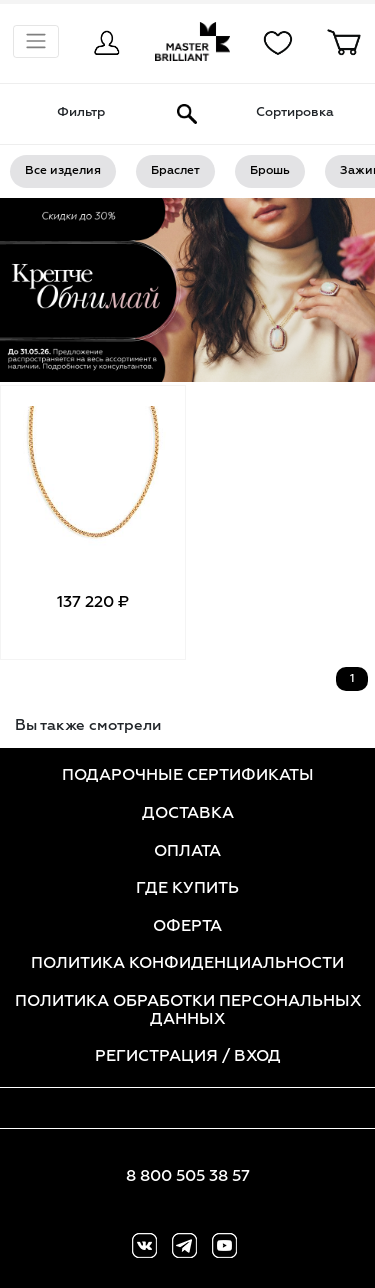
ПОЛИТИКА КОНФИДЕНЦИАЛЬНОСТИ (187, 964)
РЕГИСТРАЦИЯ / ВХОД (188, 1057)
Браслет (175, 171)
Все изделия (63, 171)
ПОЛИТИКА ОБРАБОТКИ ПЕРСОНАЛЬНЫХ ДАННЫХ (188, 1011)
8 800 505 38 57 (188, 1177)
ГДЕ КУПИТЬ (187, 889)
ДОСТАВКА (188, 814)
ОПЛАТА (187, 852)
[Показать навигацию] (36, 41)
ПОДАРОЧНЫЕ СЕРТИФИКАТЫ (188, 776)
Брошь (270, 171)
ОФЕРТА (187, 927)
